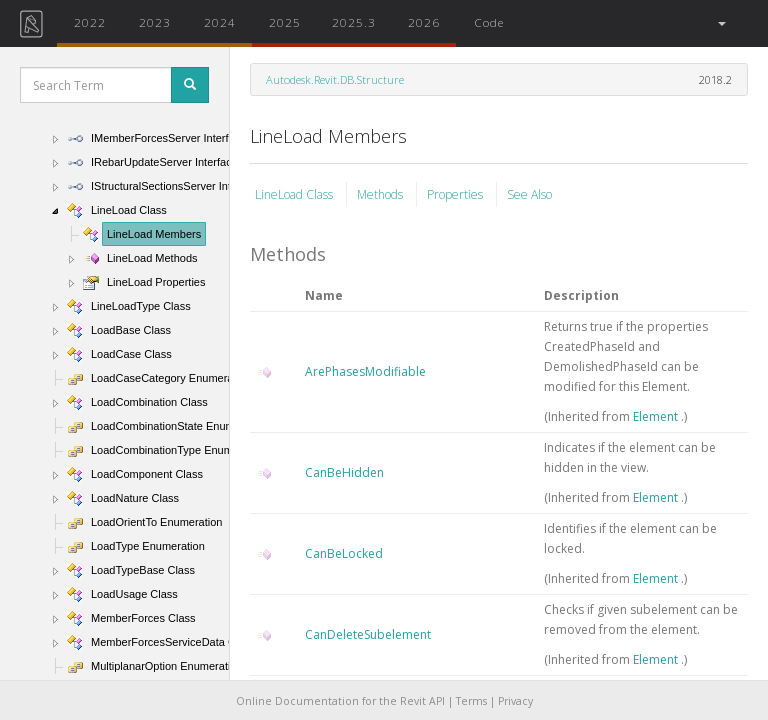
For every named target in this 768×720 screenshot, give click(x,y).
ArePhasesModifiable (365, 371)
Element (657, 416)
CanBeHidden (344, 472)
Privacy (515, 701)
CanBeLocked (344, 553)
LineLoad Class (295, 194)
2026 (424, 22)
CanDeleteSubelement (368, 634)
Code (489, 22)
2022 (90, 22)
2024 (220, 22)
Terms (471, 701)
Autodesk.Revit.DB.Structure (335, 79)
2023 (155, 22)
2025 (285, 22)
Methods (381, 194)
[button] (720, 23)
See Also (529, 194)
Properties (456, 194)
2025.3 (354, 22)
